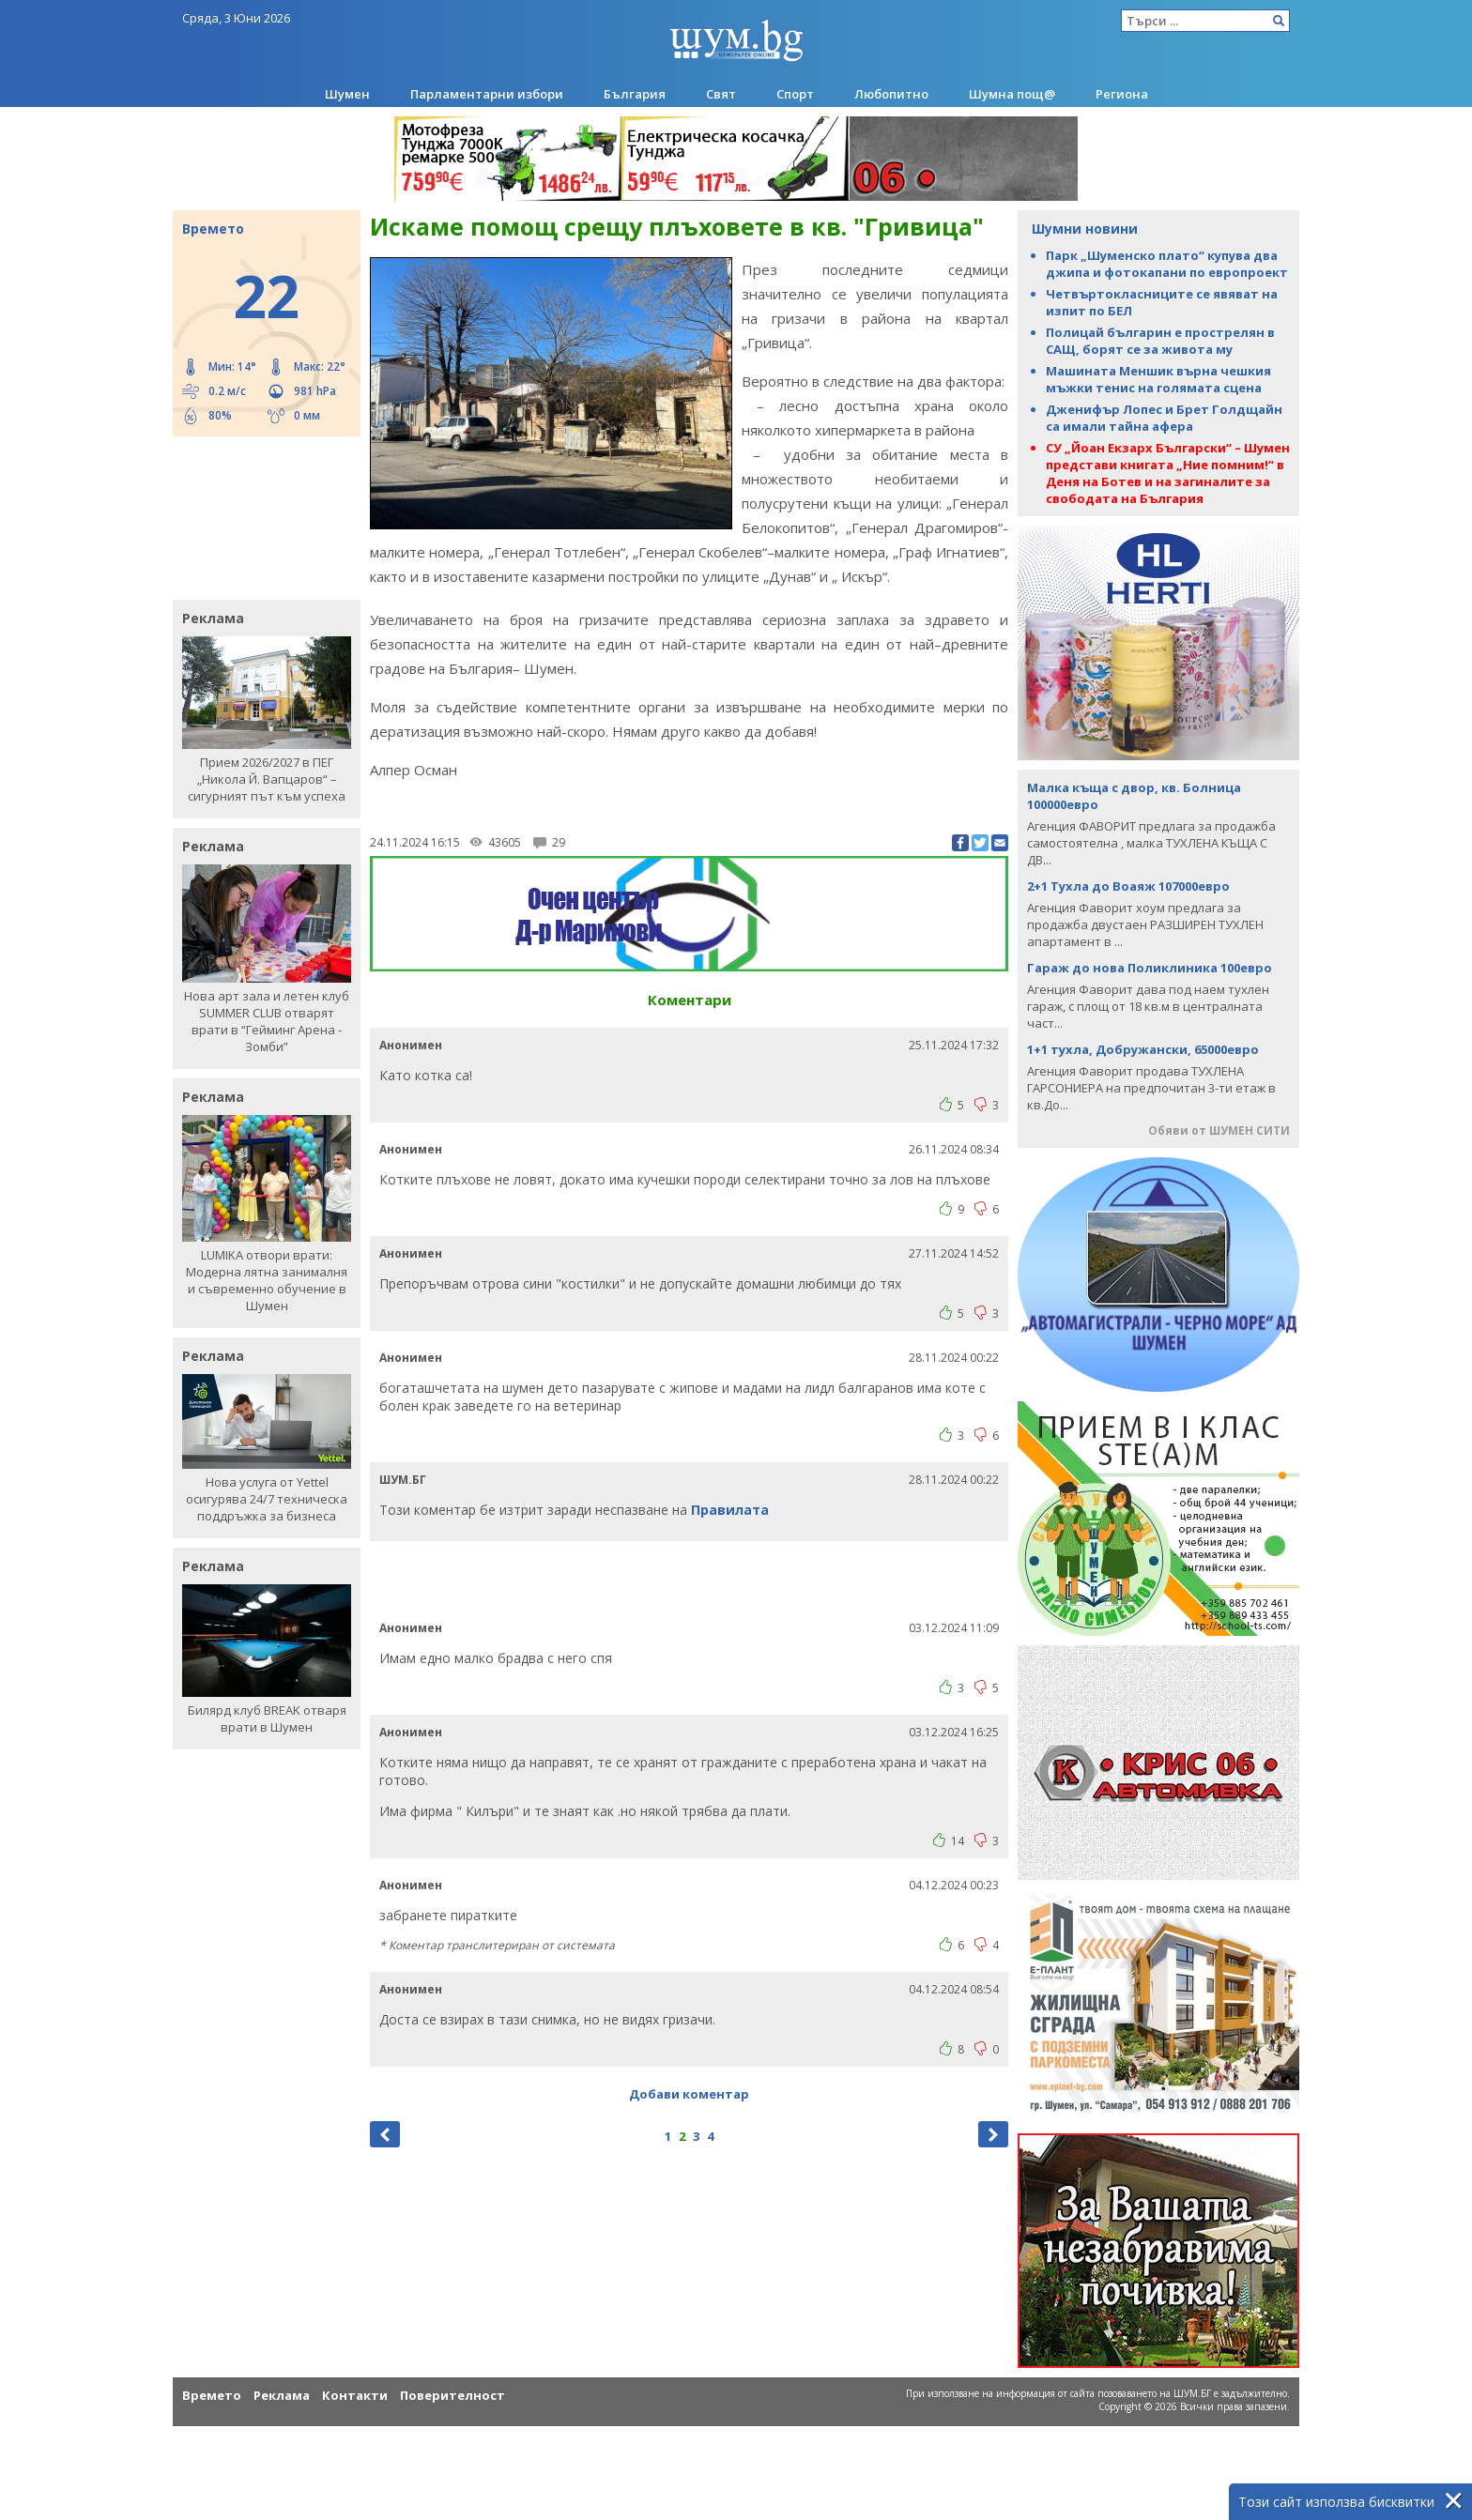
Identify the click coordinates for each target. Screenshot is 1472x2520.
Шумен (347, 93)
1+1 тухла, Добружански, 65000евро (1143, 1049)
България (635, 93)
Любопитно (891, 93)
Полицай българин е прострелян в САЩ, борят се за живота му (1160, 341)
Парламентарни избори (486, 93)
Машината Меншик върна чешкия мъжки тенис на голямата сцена (1158, 379)
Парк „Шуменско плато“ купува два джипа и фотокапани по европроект (1167, 264)
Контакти (355, 2395)
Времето (211, 2395)
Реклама (281, 2395)
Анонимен (410, 1045)
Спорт (795, 93)
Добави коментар (689, 2093)
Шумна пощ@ (1012, 93)
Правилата (730, 1510)
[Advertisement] (257, 516)
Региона (1122, 93)
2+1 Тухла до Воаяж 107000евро (1128, 886)
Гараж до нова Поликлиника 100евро (1149, 967)
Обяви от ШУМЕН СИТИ (1219, 1130)
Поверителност (452, 2395)
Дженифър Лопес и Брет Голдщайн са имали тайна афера (1164, 418)
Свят (721, 93)
